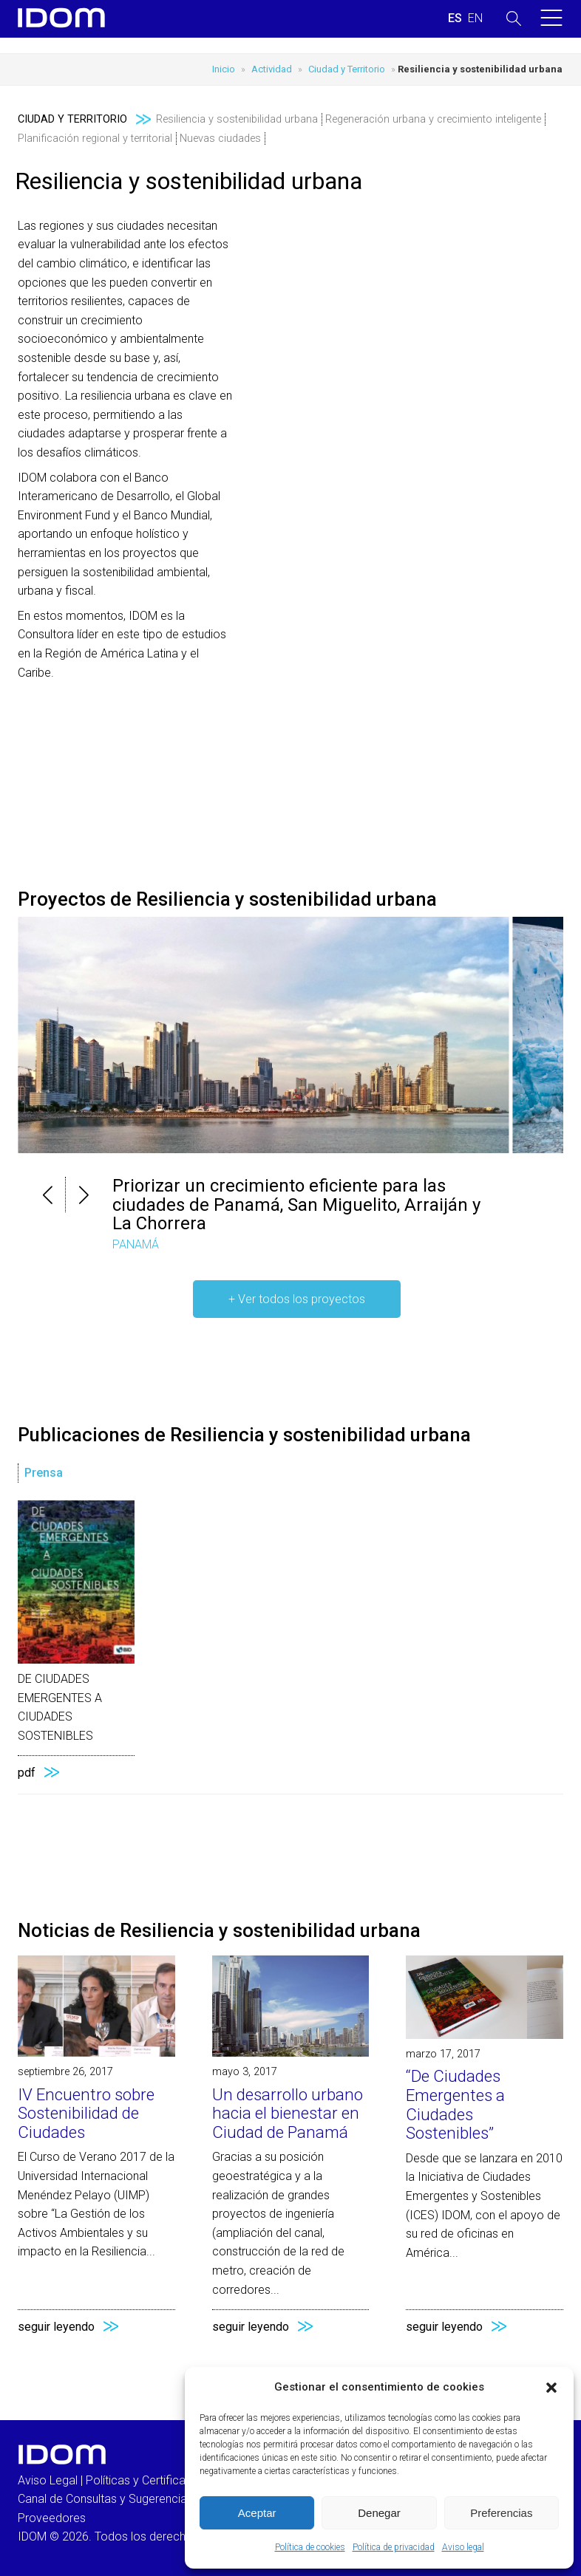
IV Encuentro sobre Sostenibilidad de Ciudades (86, 2113)
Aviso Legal (48, 2480)
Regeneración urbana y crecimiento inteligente (433, 119)
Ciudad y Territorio (346, 69)
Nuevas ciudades (220, 138)
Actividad (271, 69)
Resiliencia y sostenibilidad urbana (237, 119)
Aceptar (257, 2513)
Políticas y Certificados (145, 2480)
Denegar (379, 2513)
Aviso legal (463, 2547)
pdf (26, 1773)
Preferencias (501, 2513)
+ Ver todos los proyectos (296, 1299)
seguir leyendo (56, 2327)
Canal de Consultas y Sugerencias (105, 2499)
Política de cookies (310, 2547)
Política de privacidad (394, 2547)
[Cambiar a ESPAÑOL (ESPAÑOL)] (455, 18)
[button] (551, 2387)
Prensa (43, 1473)
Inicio (223, 69)
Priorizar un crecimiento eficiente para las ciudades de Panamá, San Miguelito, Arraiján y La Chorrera (296, 1204)
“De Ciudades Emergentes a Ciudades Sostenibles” (455, 2104)
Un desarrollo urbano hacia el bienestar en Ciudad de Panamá (287, 2113)
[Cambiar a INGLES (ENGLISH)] (475, 18)
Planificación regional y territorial (95, 138)
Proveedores (52, 2518)
